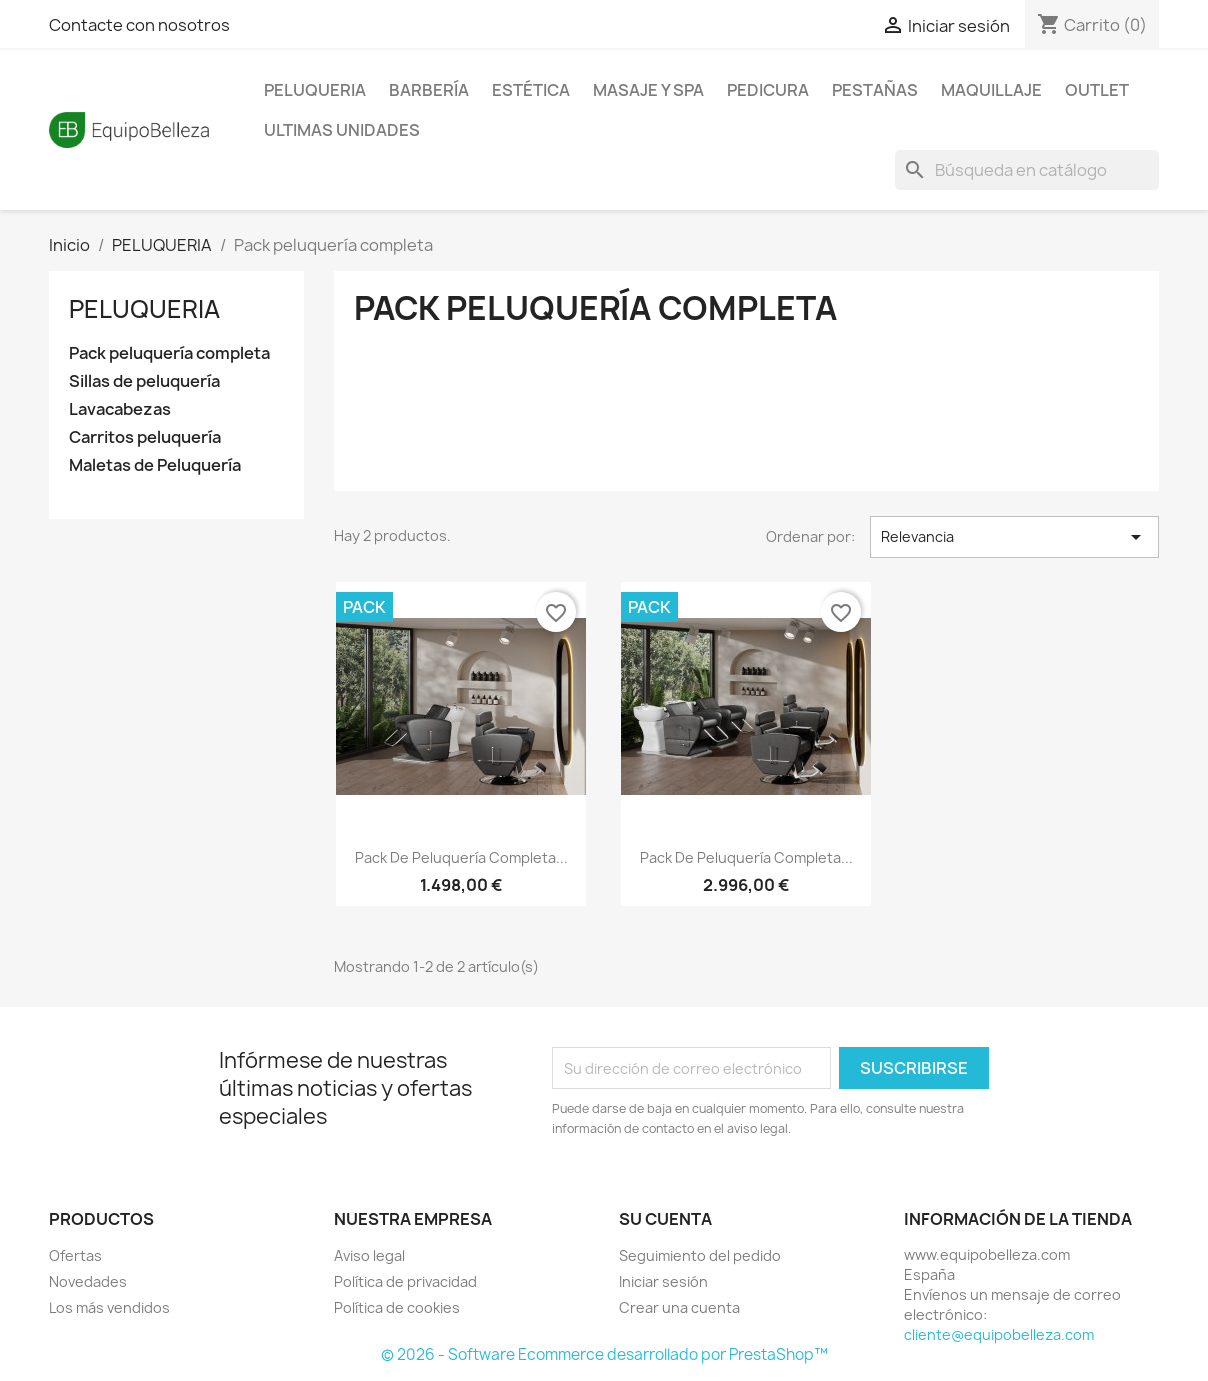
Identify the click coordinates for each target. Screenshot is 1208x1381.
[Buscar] (1027, 170)
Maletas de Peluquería (155, 465)
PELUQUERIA (315, 90)
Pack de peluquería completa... (461, 857)
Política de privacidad (405, 1281)
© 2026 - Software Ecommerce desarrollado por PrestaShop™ (604, 1354)
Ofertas (75, 1255)
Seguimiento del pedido (700, 1255)
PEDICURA (768, 90)
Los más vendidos (109, 1307)
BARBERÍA (429, 90)
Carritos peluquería (145, 437)
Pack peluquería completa (169, 353)
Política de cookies (397, 1307)
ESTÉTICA (531, 90)
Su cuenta (665, 1219)
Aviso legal (369, 1255)
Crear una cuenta (679, 1307)
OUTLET (1097, 90)
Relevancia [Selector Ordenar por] (1014, 537)
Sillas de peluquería (144, 381)
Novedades (88, 1281)
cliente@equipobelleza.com (999, 1334)
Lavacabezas (120, 409)
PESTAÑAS (875, 90)
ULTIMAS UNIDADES (342, 130)
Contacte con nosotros (139, 25)
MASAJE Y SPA (648, 90)
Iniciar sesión (663, 1281)
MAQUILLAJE (991, 90)
